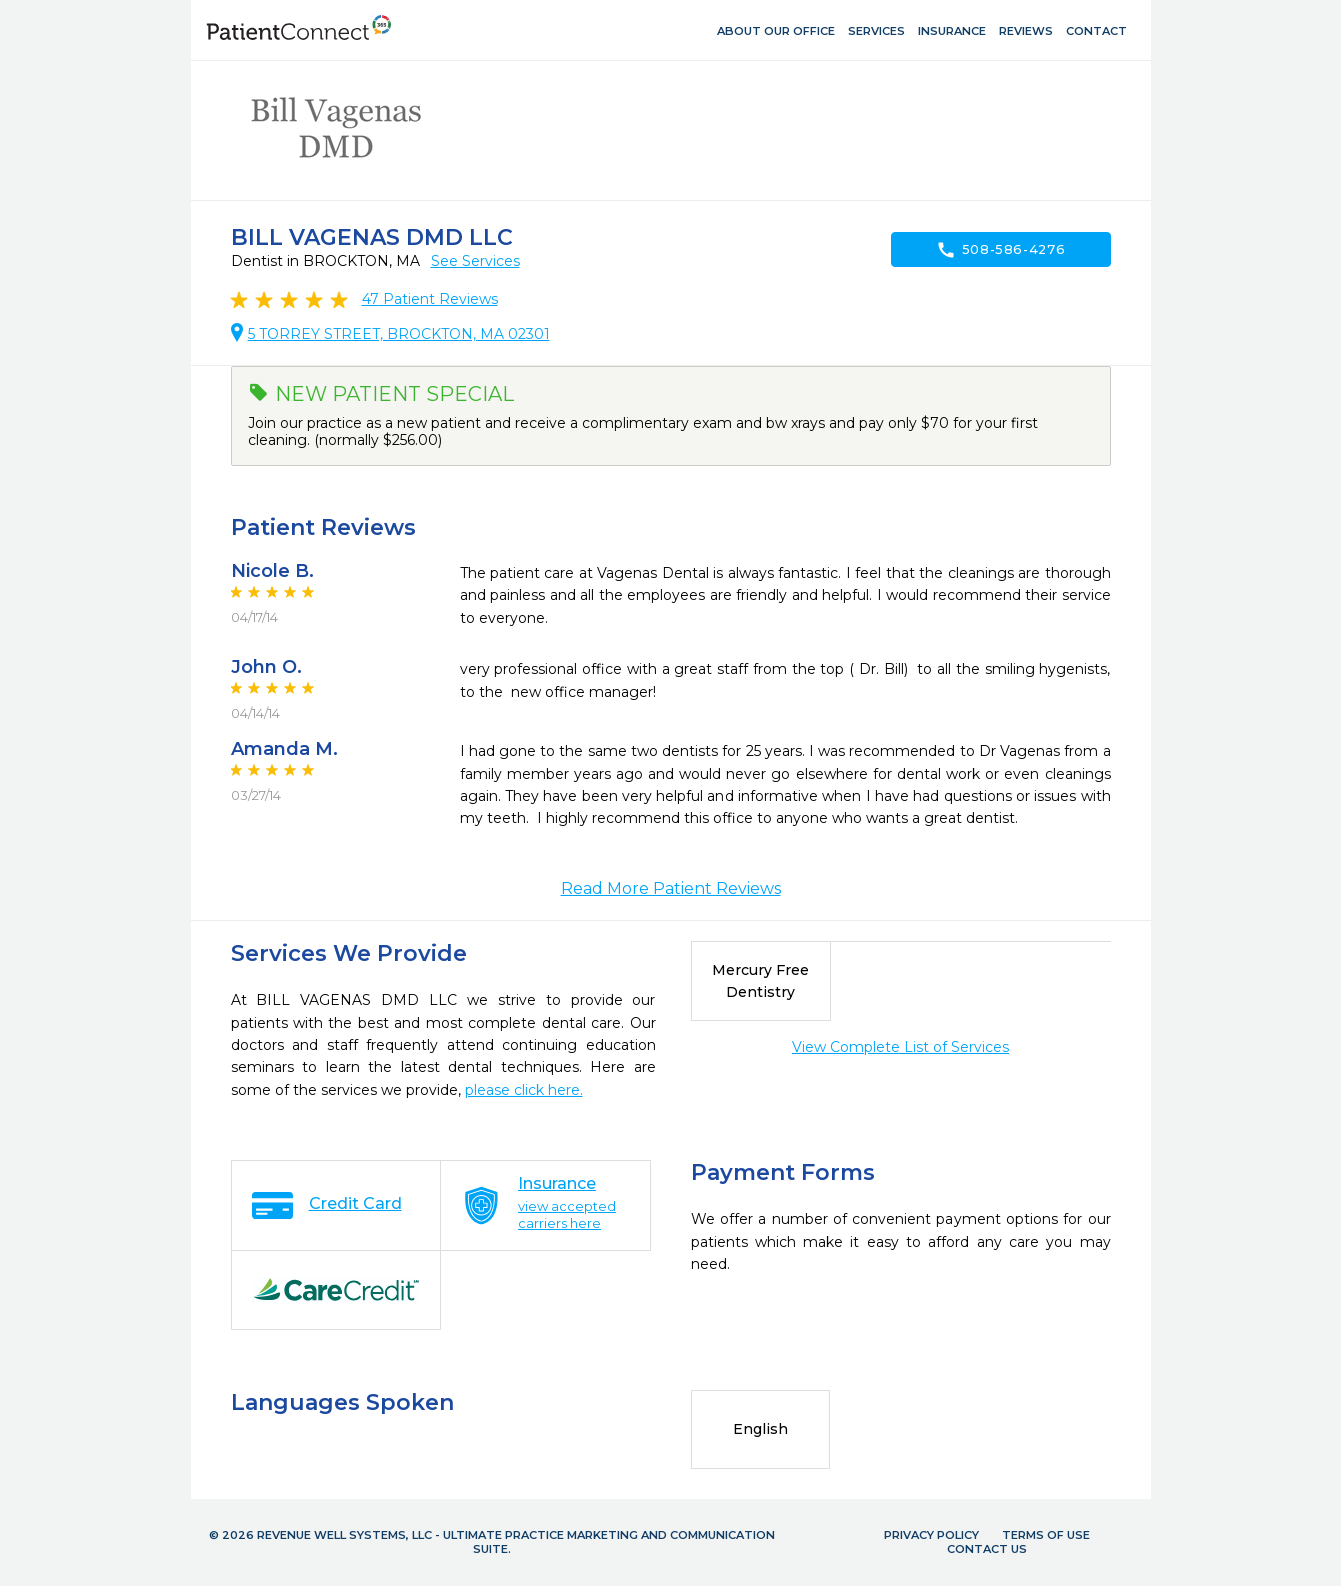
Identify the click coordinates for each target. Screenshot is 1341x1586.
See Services (475, 261)
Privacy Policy (931, 1535)
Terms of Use (1046, 1535)
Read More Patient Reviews (671, 888)
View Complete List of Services (900, 1047)
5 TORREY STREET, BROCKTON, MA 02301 (399, 334)
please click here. (524, 1090)
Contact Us (987, 1549)
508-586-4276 (1001, 250)
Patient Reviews (430, 299)
